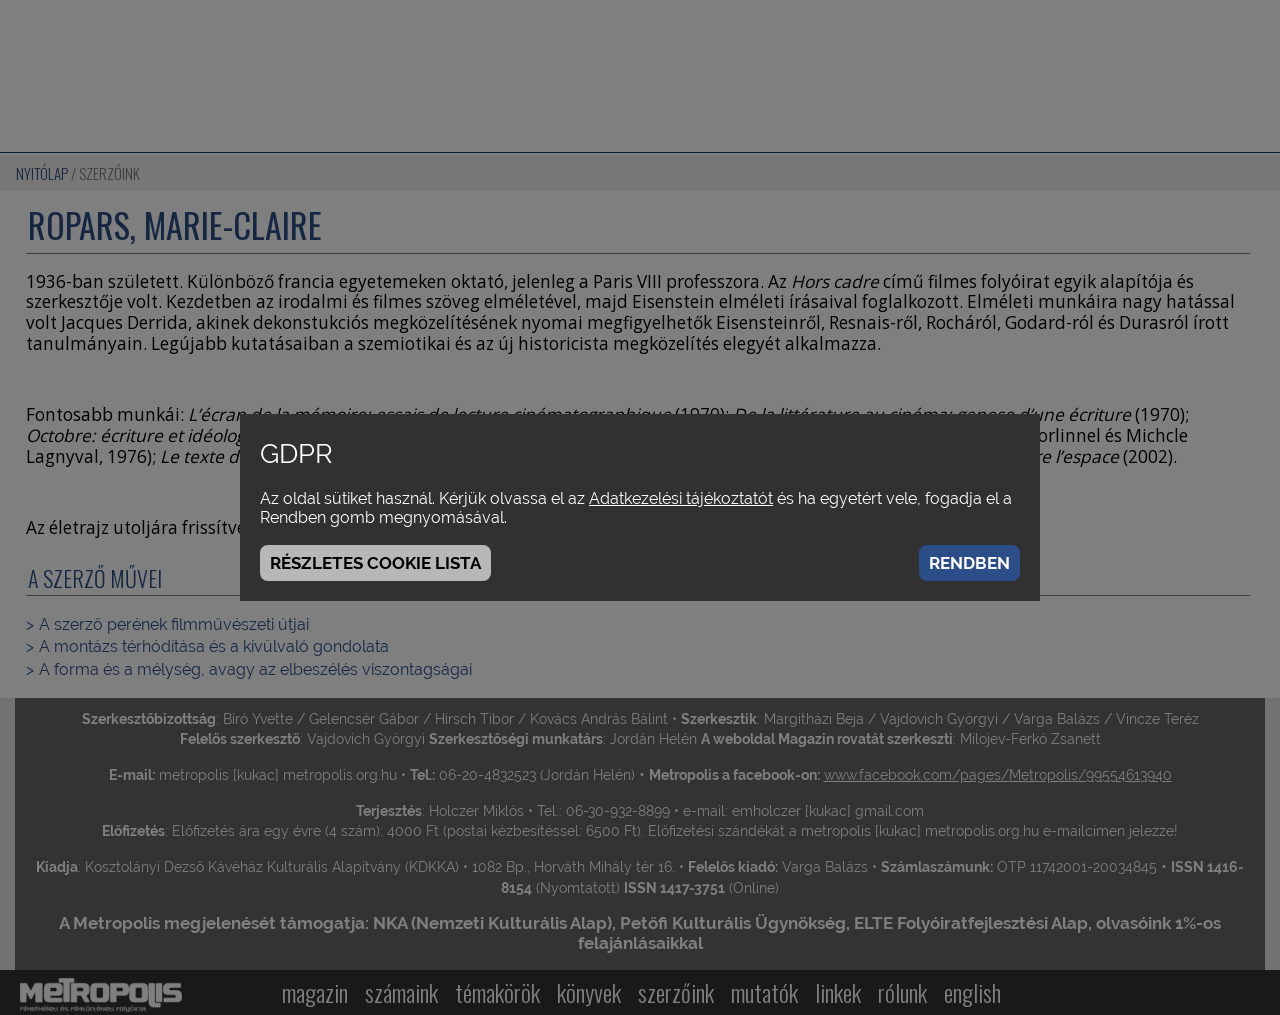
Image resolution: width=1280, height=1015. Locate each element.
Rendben (969, 563)
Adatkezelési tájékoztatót (681, 498)
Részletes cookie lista (375, 563)
